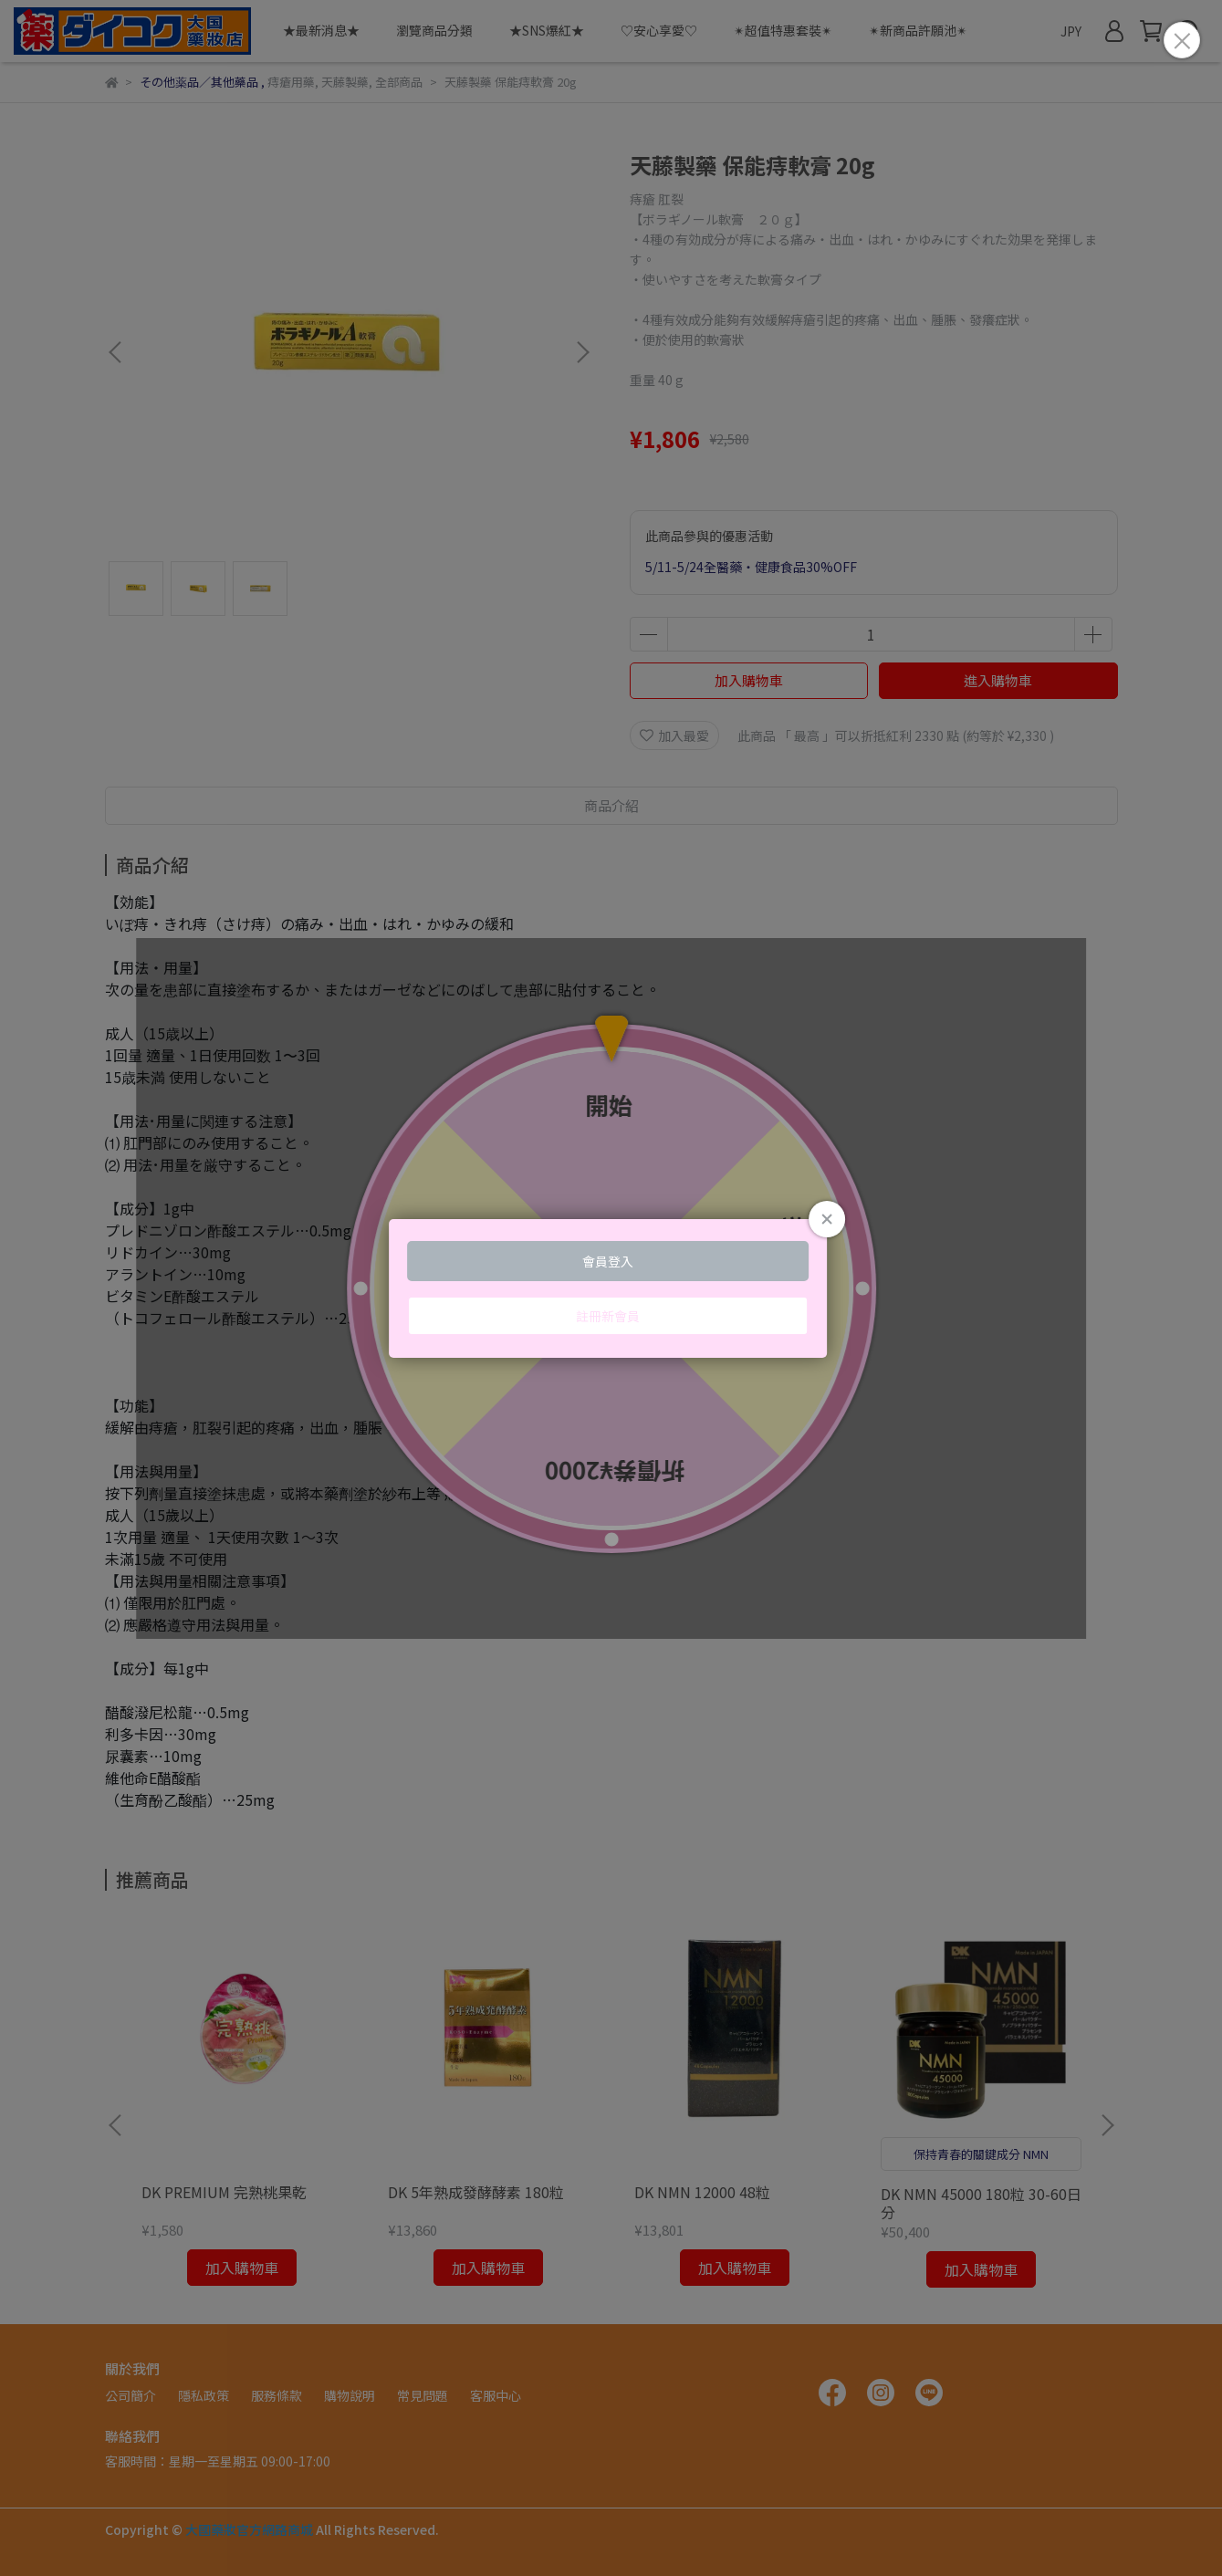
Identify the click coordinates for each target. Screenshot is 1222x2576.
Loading (611, 1288)
